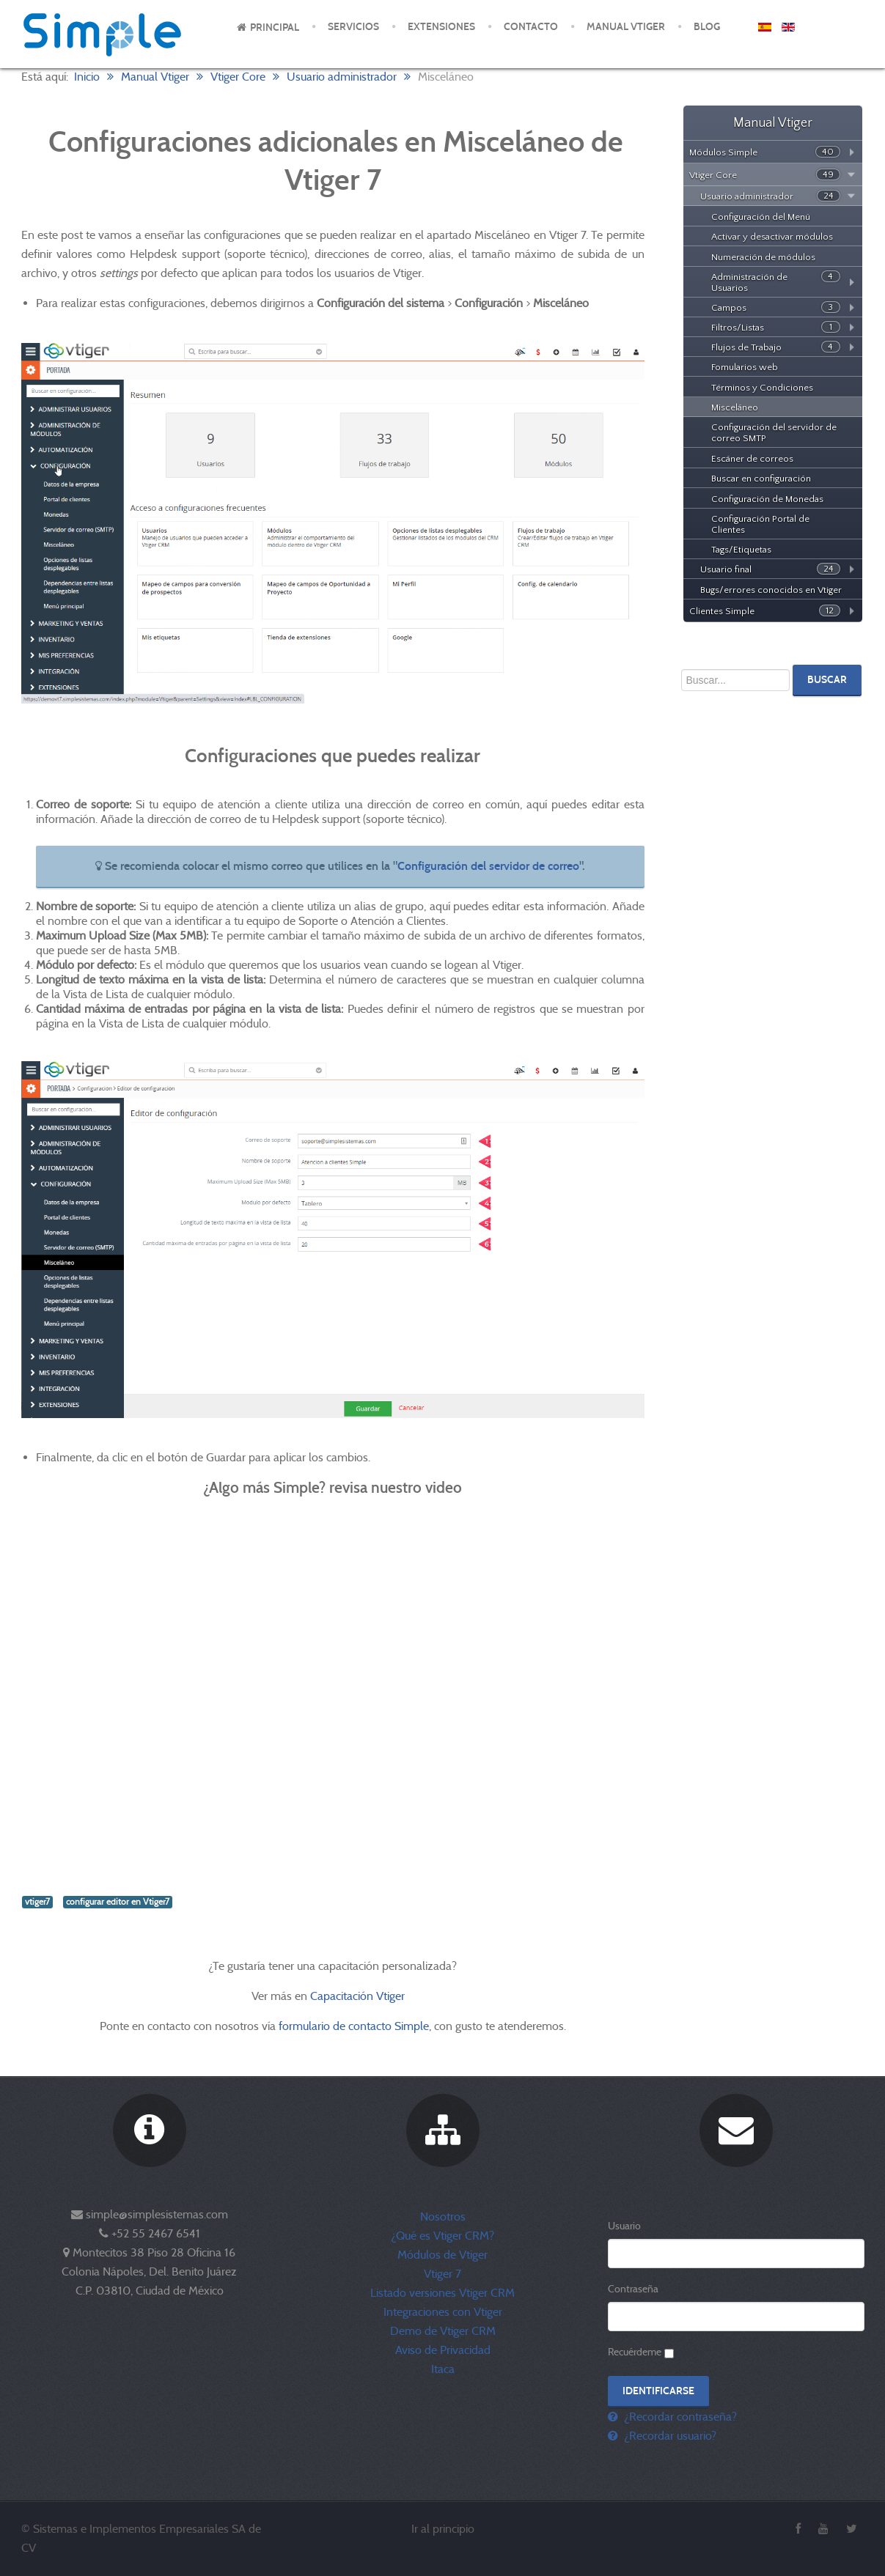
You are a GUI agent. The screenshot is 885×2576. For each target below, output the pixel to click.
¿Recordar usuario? (668, 2436)
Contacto (531, 27)
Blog (707, 27)
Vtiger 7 (442, 2274)
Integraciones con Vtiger (442, 2312)
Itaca (443, 2369)
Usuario (624, 2225)
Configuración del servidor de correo (488, 866)
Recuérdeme (634, 2351)
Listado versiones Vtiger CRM (442, 2293)
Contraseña (633, 2288)
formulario (304, 2026)
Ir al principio (442, 2529)
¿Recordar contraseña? (679, 2417)
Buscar (827, 679)
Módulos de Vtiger (442, 2255)
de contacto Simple (381, 2026)
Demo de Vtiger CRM (443, 2331)
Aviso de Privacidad (443, 2350)
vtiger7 (37, 1902)
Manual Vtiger (626, 27)
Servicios (353, 27)
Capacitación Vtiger (359, 1996)
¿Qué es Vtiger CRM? (442, 2236)
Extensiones (441, 27)
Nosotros (443, 2216)
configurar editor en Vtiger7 (117, 1902)
